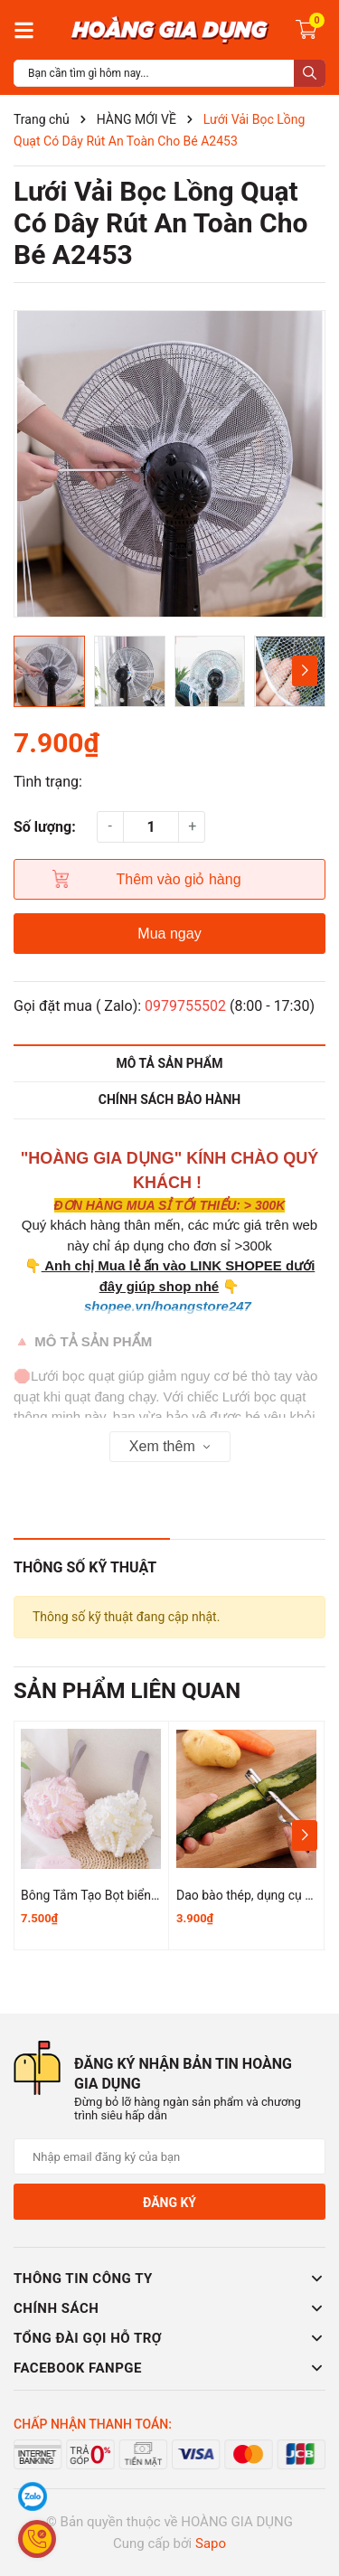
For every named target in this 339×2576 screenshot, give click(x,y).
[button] (304, 671)
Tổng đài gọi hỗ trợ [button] (169, 2338)
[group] (169, 464)
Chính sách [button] (169, 2308)
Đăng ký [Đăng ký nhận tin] (169, 2202)
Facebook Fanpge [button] (169, 2368)
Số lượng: (45, 826)
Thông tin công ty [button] (169, 2278)
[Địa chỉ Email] (169, 2156)
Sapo (210, 2543)
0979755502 (185, 1005)
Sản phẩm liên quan (127, 1690)
